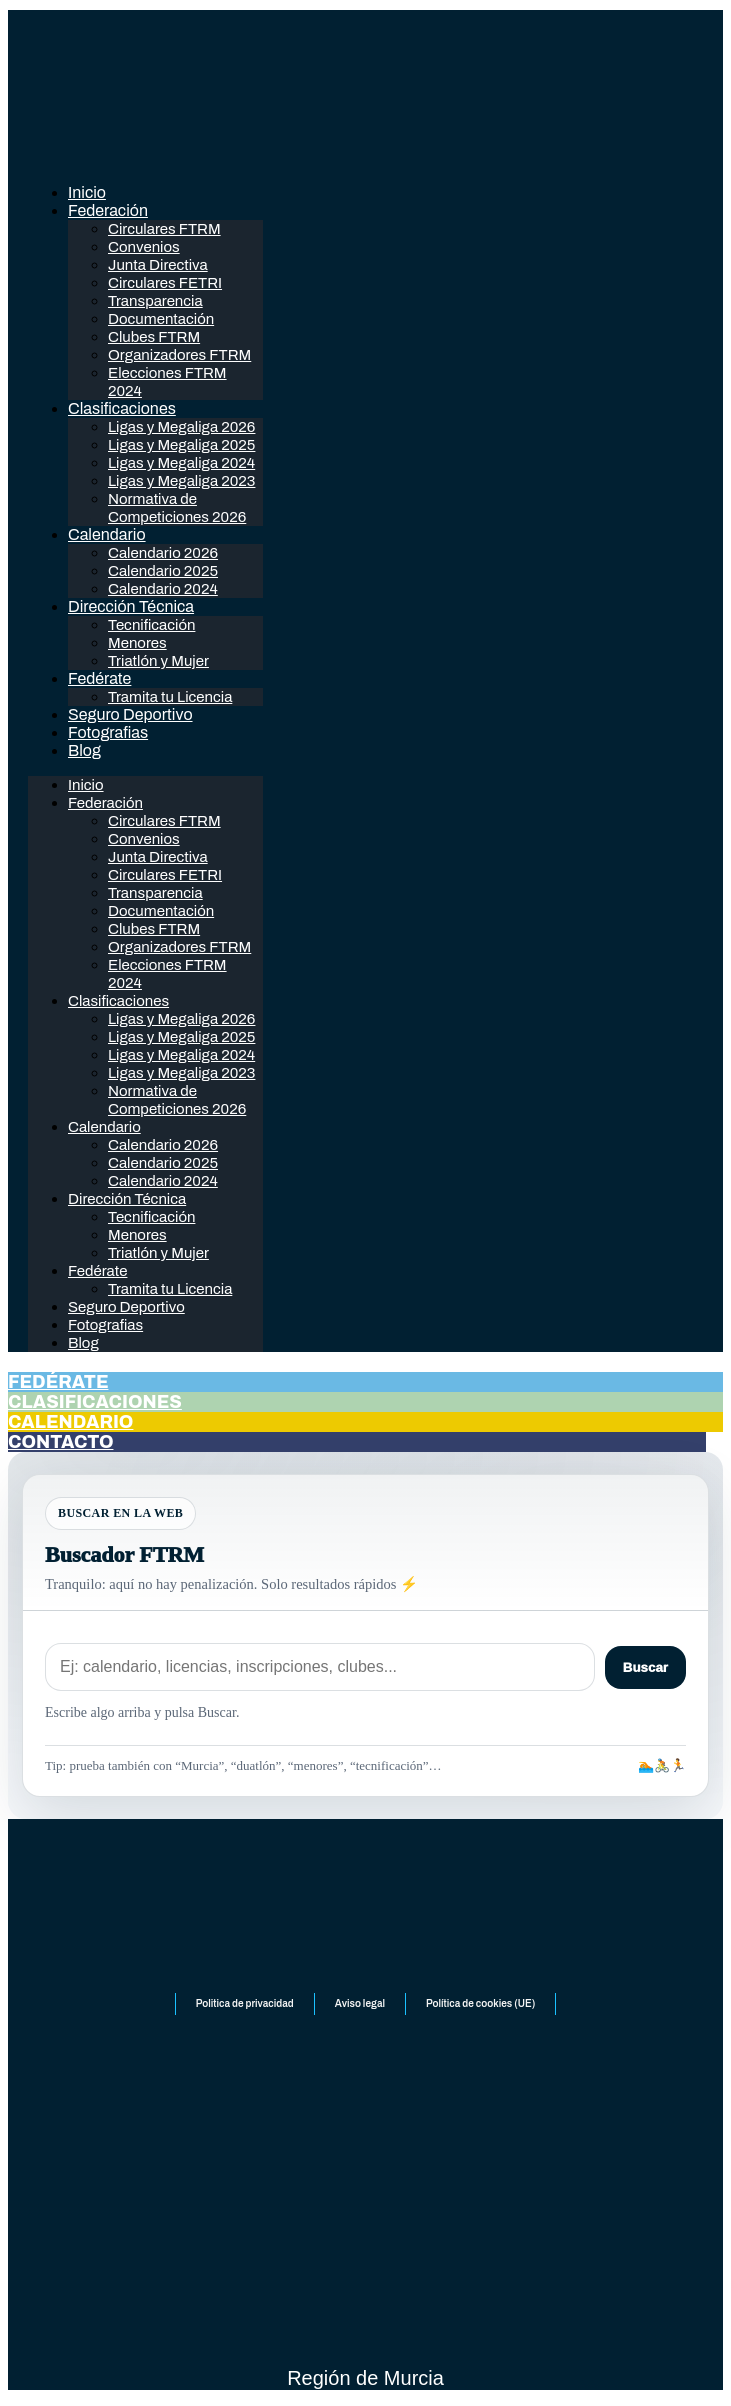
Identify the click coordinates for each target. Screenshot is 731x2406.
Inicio (87, 192)
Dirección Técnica (131, 606)
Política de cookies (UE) (480, 2003)
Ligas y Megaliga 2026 (181, 427)
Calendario (107, 534)
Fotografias (108, 732)
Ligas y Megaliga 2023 (181, 481)
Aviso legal (360, 2003)
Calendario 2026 (163, 553)
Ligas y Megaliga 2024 (181, 463)
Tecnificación (151, 625)
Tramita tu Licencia (170, 697)
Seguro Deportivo (130, 714)
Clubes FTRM (154, 337)
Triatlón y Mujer (158, 661)
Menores (137, 643)
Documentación (161, 319)
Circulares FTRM (164, 229)
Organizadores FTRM (179, 355)
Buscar (645, 1667)
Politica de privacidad (245, 2003)
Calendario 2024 (163, 589)
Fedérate (99, 678)
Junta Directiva (158, 265)
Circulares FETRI (165, 283)
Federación (108, 210)
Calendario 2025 (163, 571)
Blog (84, 750)
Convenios (144, 247)
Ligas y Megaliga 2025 (181, 445)
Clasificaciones (122, 408)
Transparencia (155, 301)
